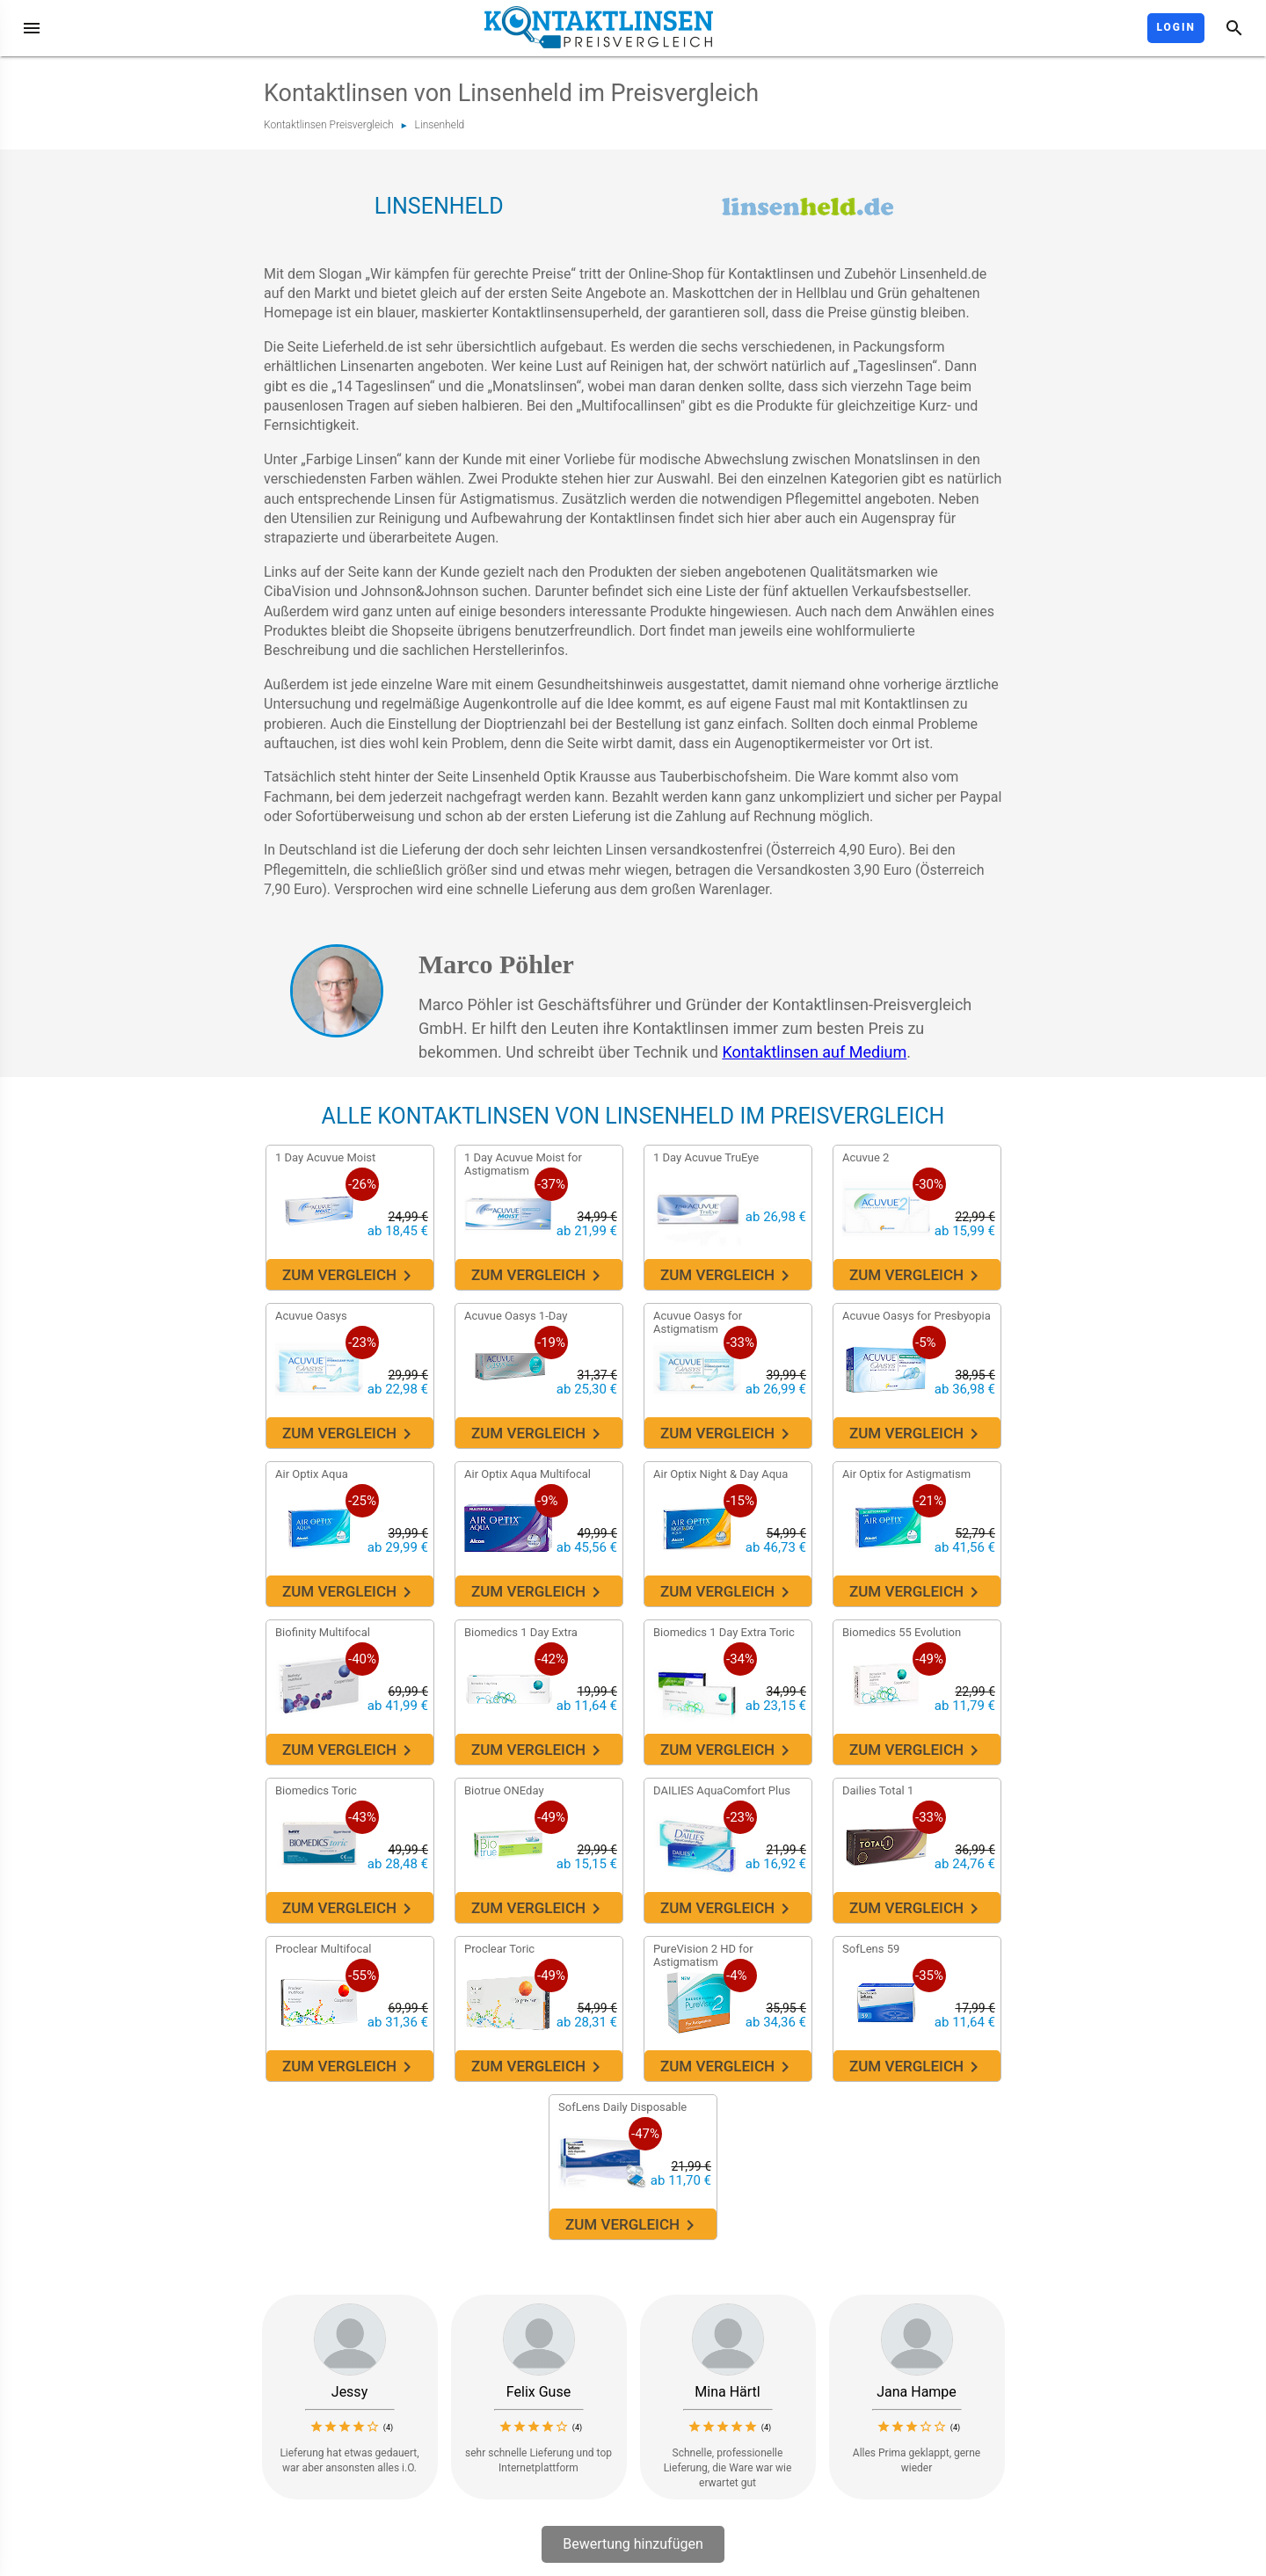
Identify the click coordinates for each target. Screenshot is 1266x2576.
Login (1176, 27)
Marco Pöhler (496, 964)
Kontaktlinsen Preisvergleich (329, 125)
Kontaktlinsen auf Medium (814, 1052)
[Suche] (1234, 28)
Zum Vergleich (349, 1275)
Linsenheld (440, 125)
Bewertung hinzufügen (633, 2544)
